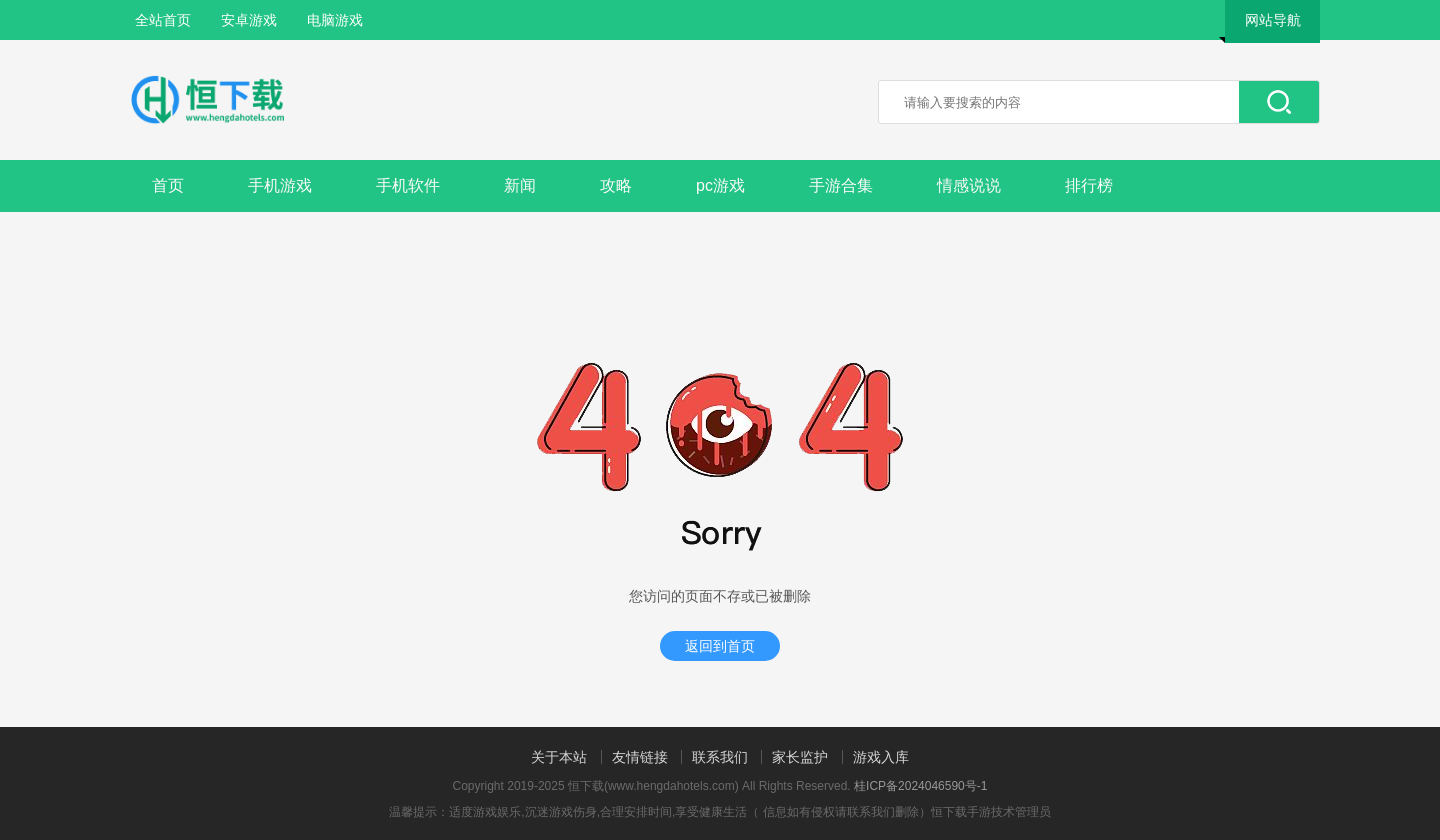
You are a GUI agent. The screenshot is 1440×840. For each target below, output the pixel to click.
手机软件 (408, 185)
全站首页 (163, 20)
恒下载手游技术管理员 (991, 812)
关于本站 (559, 757)
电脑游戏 (335, 20)
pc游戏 (720, 185)
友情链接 (640, 757)
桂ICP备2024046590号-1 (920, 786)
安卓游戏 (249, 20)
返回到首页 (720, 646)
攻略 (616, 185)
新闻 (520, 185)
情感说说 (969, 185)
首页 (168, 185)
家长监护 (800, 757)
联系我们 (720, 757)
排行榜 (1089, 185)
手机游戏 (280, 185)
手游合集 (841, 185)
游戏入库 (881, 757)
